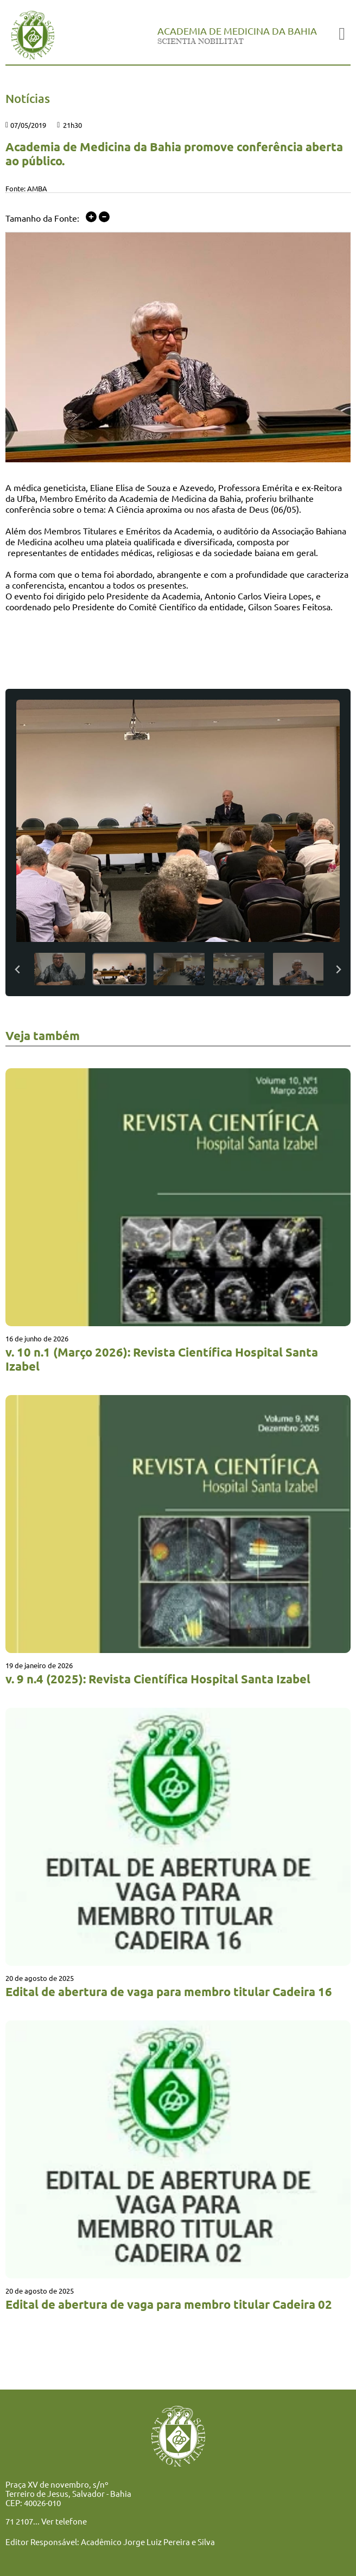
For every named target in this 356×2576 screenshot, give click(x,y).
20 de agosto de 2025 (39, 1978)
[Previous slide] (18, 969)
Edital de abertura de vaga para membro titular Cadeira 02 (168, 2304)
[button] (60, 969)
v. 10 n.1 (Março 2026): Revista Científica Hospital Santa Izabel (161, 1359)
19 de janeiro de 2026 (39, 1665)
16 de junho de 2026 (36, 1338)
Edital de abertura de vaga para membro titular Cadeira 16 (168, 1991)
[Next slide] (337, 969)
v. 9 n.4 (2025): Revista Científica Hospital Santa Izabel (157, 1678)
